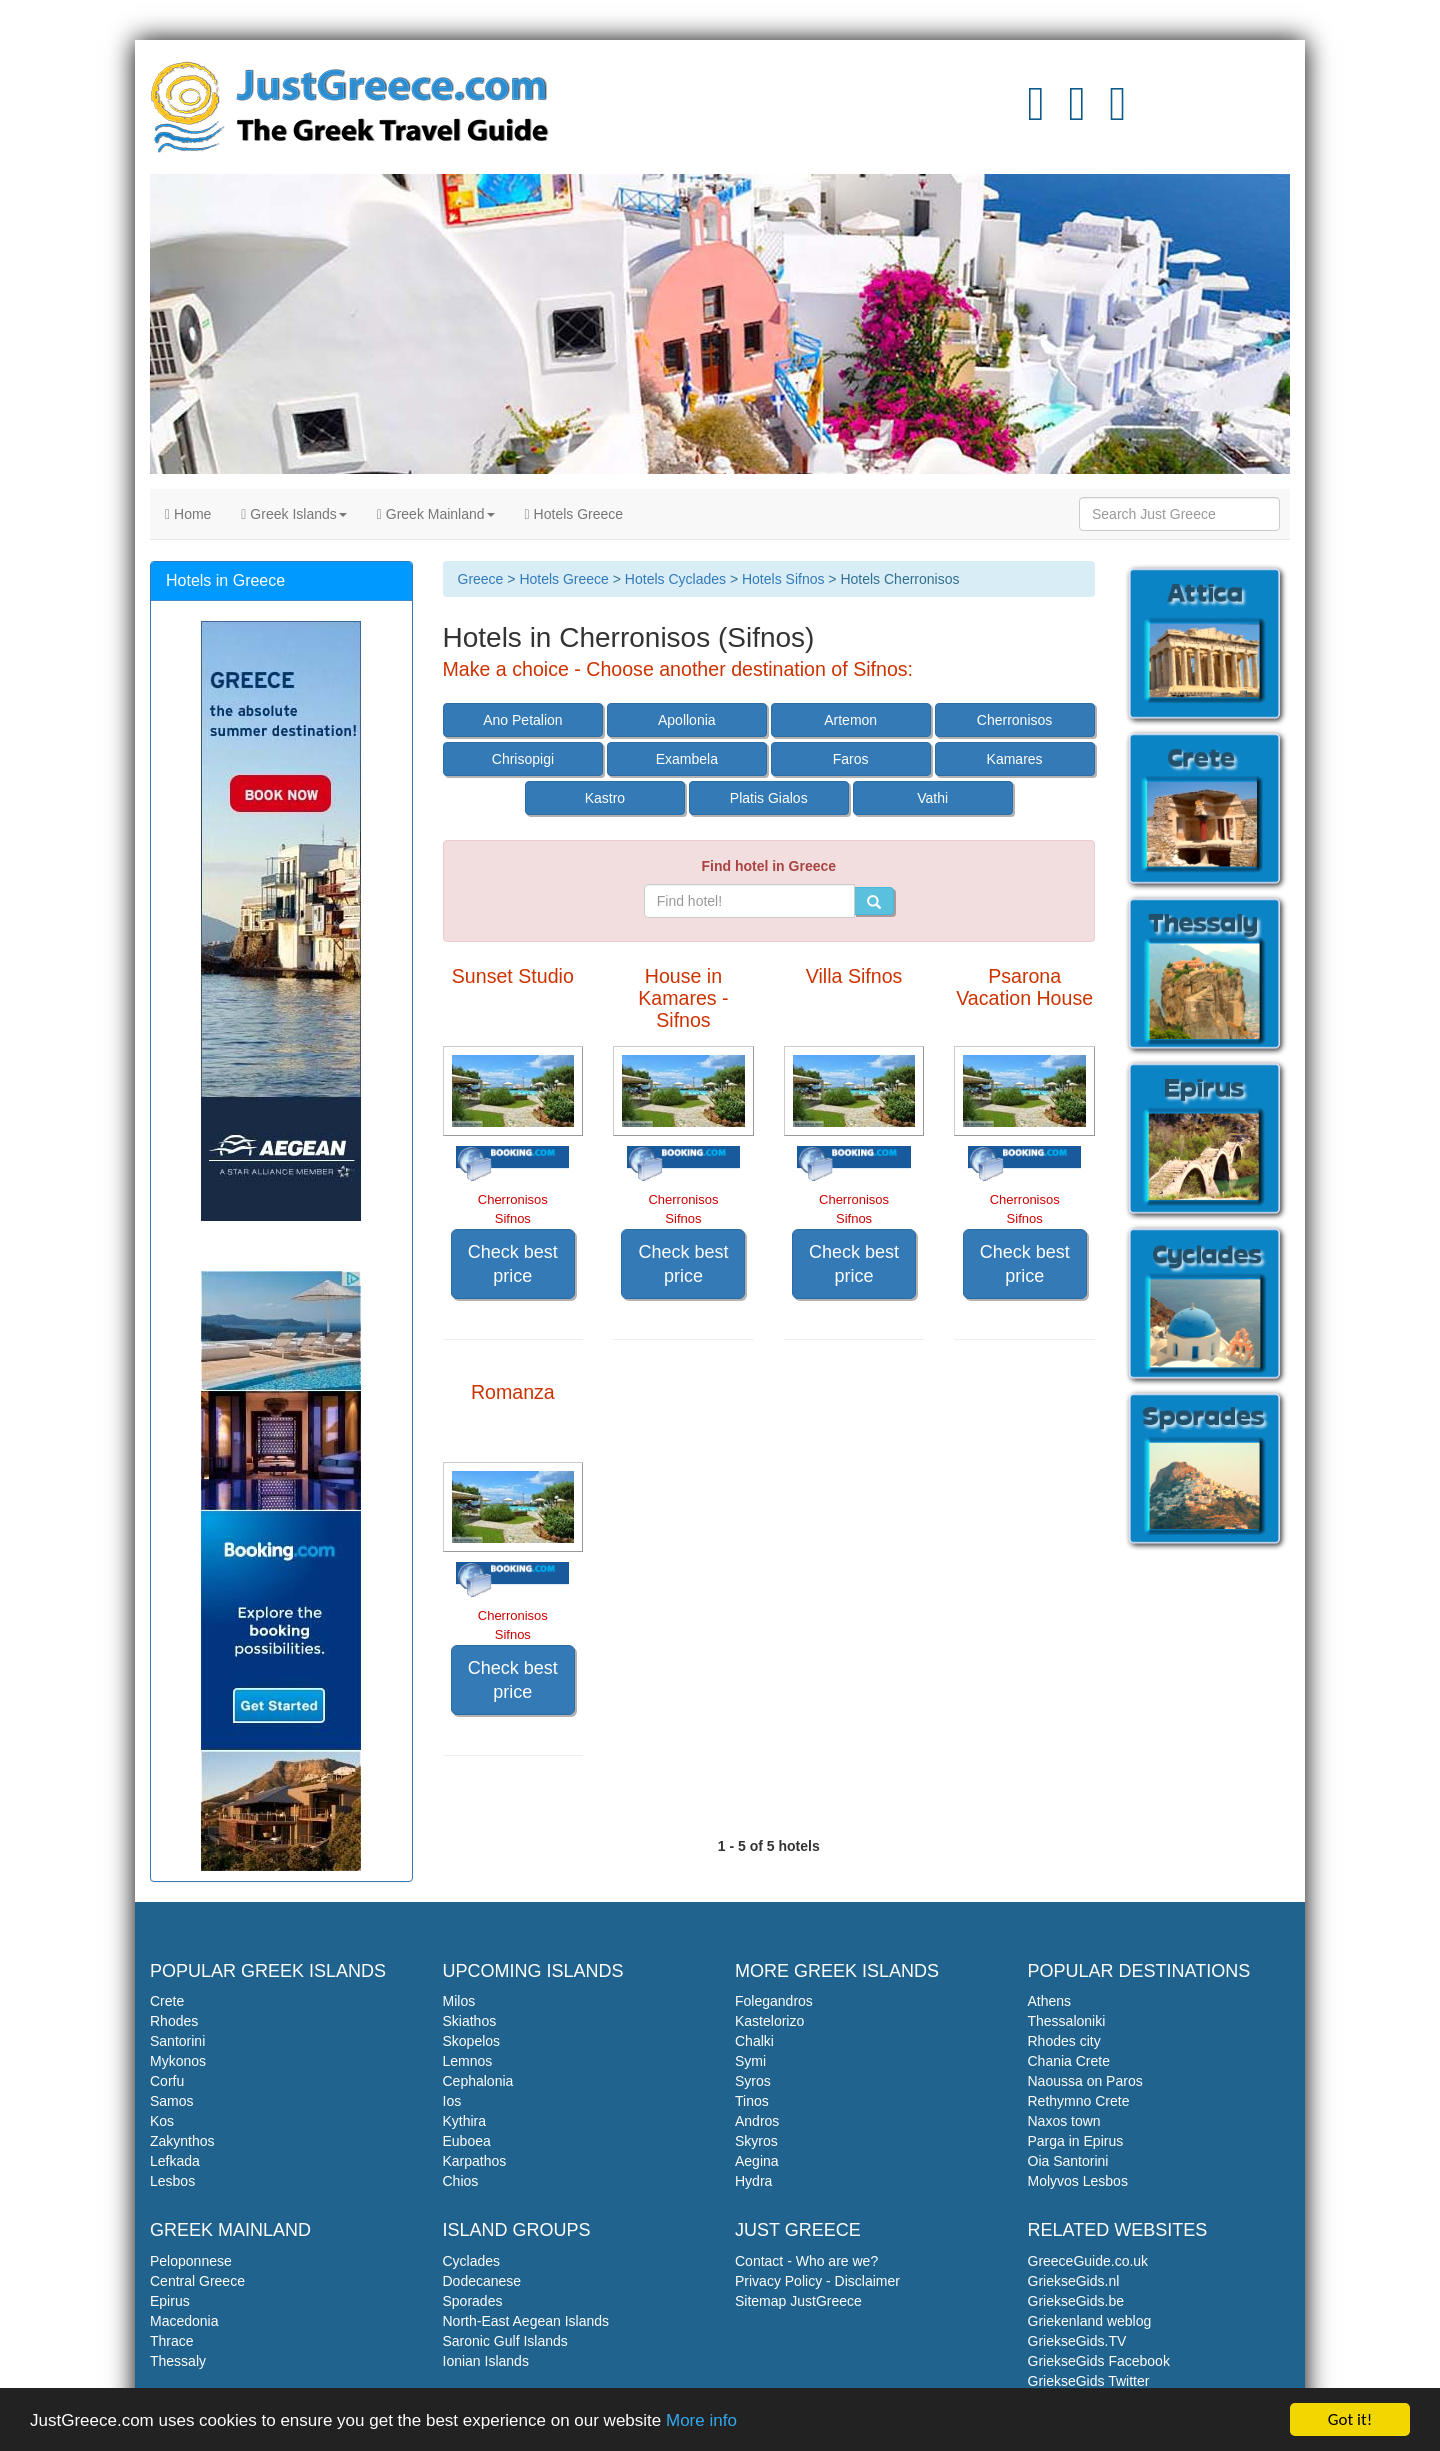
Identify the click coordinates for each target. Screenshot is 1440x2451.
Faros (851, 759)
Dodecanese (482, 2281)
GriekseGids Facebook (1099, 2361)
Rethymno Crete (1079, 2101)
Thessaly (178, 2361)
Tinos (752, 2101)
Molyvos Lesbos (1078, 2181)
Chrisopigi (523, 759)
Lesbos (172, 2181)
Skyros (756, 2141)
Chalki (754, 2041)
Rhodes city (1064, 2041)
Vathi (932, 798)
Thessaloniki (1067, 2021)
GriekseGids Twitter (1089, 2381)
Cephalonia (478, 2081)
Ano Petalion (522, 720)
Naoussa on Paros (1085, 2081)
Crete (167, 2001)
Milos (459, 2001)
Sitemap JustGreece (798, 2301)
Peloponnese (191, 2261)
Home (188, 514)
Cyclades (472, 2261)
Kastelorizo (769, 2021)
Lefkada (175, 2161)
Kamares (1015, 759)
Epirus (170, 2301)
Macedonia (184, 2321)
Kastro (605, 798)
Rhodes (174, 2021)
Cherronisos (1014, 720)
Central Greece (197, 2281)
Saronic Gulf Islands (505, 2341)
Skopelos (472, 2041)
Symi (750, 2061)
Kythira (465, 2121)
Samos (172, 2101)
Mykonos (178, 2061)
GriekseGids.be (1076, 2301)
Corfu (167, 2081)
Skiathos (470, 2021)
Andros (757, 2121)
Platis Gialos (769, 798)
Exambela (687, 759)
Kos (162, 2121)
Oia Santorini (1068, 2161)
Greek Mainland (436, 514)
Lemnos (468, 2061)
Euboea (467, 2141)
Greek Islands (293, 514)
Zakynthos (182, 2141)
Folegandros (774, 2001)
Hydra (753, 2181)
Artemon (850, 720)
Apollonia (687, 720)
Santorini (177, 2041)
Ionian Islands (486, 2361)
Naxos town (1064, 2121)
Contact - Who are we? (806, 2261)
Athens (1050, 2001)
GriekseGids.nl (1074, 2281)
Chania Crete (1069, 2061)
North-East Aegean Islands (526, 2321)
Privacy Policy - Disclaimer (817, 2281)
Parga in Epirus (1076, 2141)
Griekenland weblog (1090, 2321)
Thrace (172, 2341)
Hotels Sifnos (783, 579)
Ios (452, 2101)
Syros (753, 2081)
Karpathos (475, 2161)
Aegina (757, 2161)
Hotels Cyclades (675, 579)
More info (701, 2420)
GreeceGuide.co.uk (1088, 2261)
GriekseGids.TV (1077, 2341)
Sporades (473, 2301)
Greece (481, 579)
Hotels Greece (574, 514)
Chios (461, 2181)
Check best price (513, 1264)
